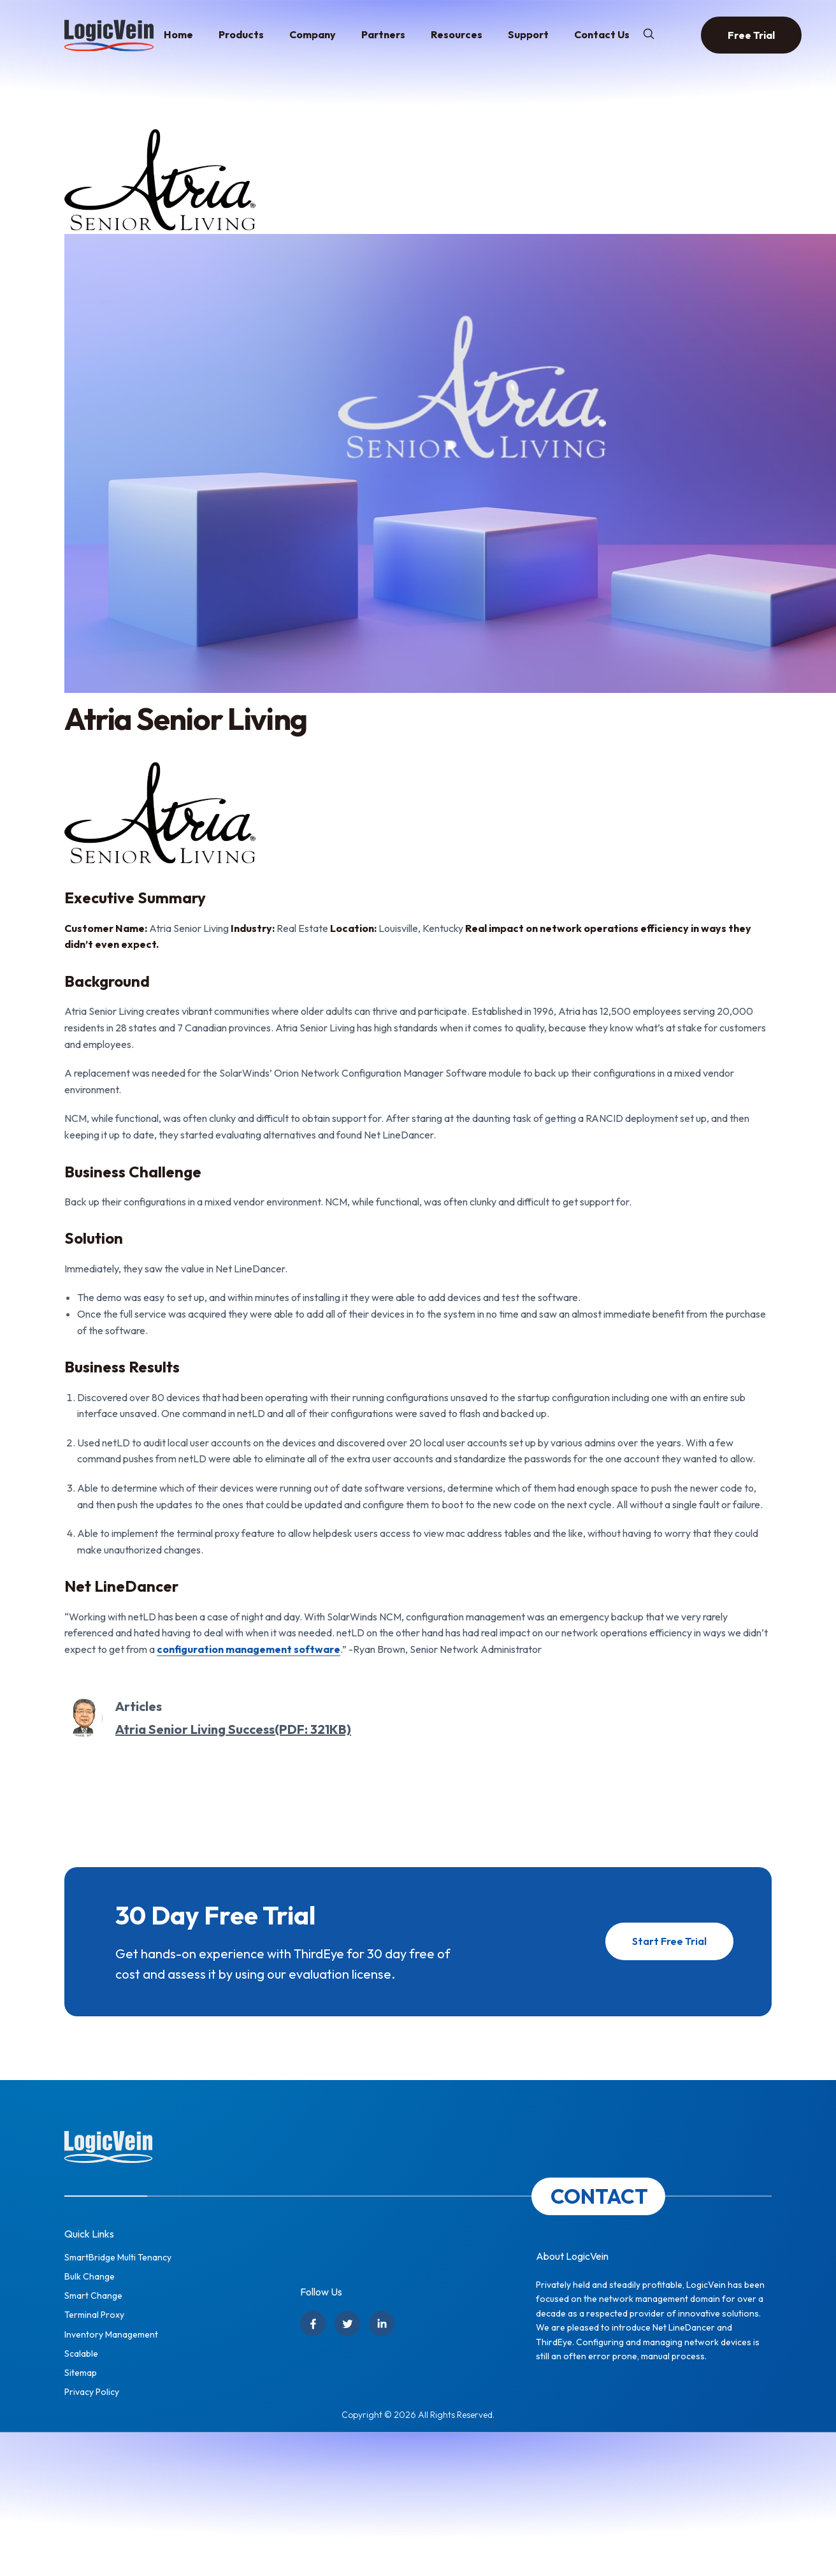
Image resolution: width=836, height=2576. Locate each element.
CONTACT (599, 2196)
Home (178, 34)
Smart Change (93, 2295)
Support (528, 34)
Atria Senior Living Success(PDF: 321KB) (233, 1729)
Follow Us (321, 2291)
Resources (456, 34)
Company (312, 34)
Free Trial (751, 35)
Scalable (81, 2353)
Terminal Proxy (94, 2314)
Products (241, 34)
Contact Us (602, 34)
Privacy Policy (91, 2392)
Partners (383, 34)
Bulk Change (89, 2276)
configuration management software (248, 1649)
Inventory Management (111, 2334)
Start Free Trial (670, 1941)
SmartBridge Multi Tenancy (117, 2257)
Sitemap (80, 2372)
